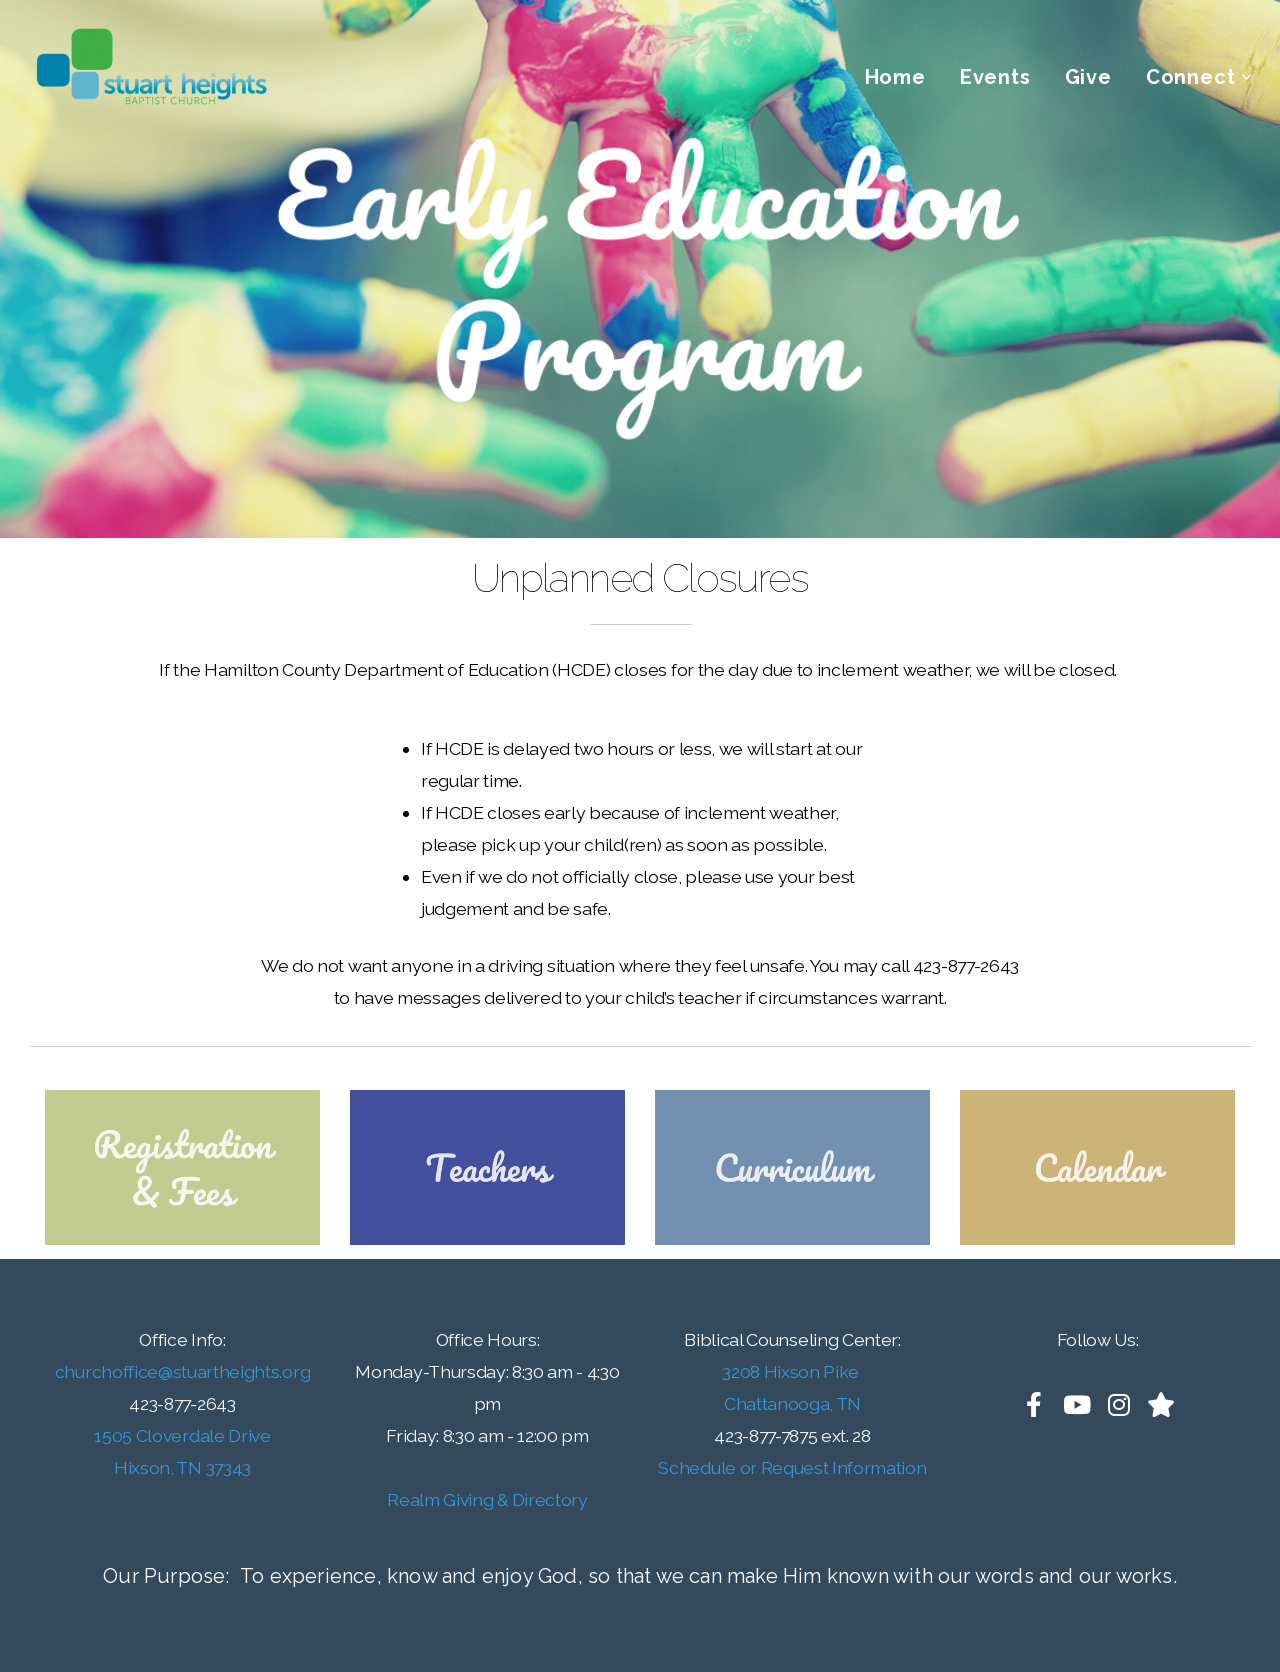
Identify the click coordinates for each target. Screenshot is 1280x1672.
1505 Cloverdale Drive (182, 1435)
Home (895, 77)
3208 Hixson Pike (792, 1371)
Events (995, 77)
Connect (1199, 77)
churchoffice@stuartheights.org (182, 1371)
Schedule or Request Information (792, 1467)
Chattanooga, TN (792, 1403)
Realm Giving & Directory (487, 1499)
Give (1088, 77)
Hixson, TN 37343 (182, 1467)
